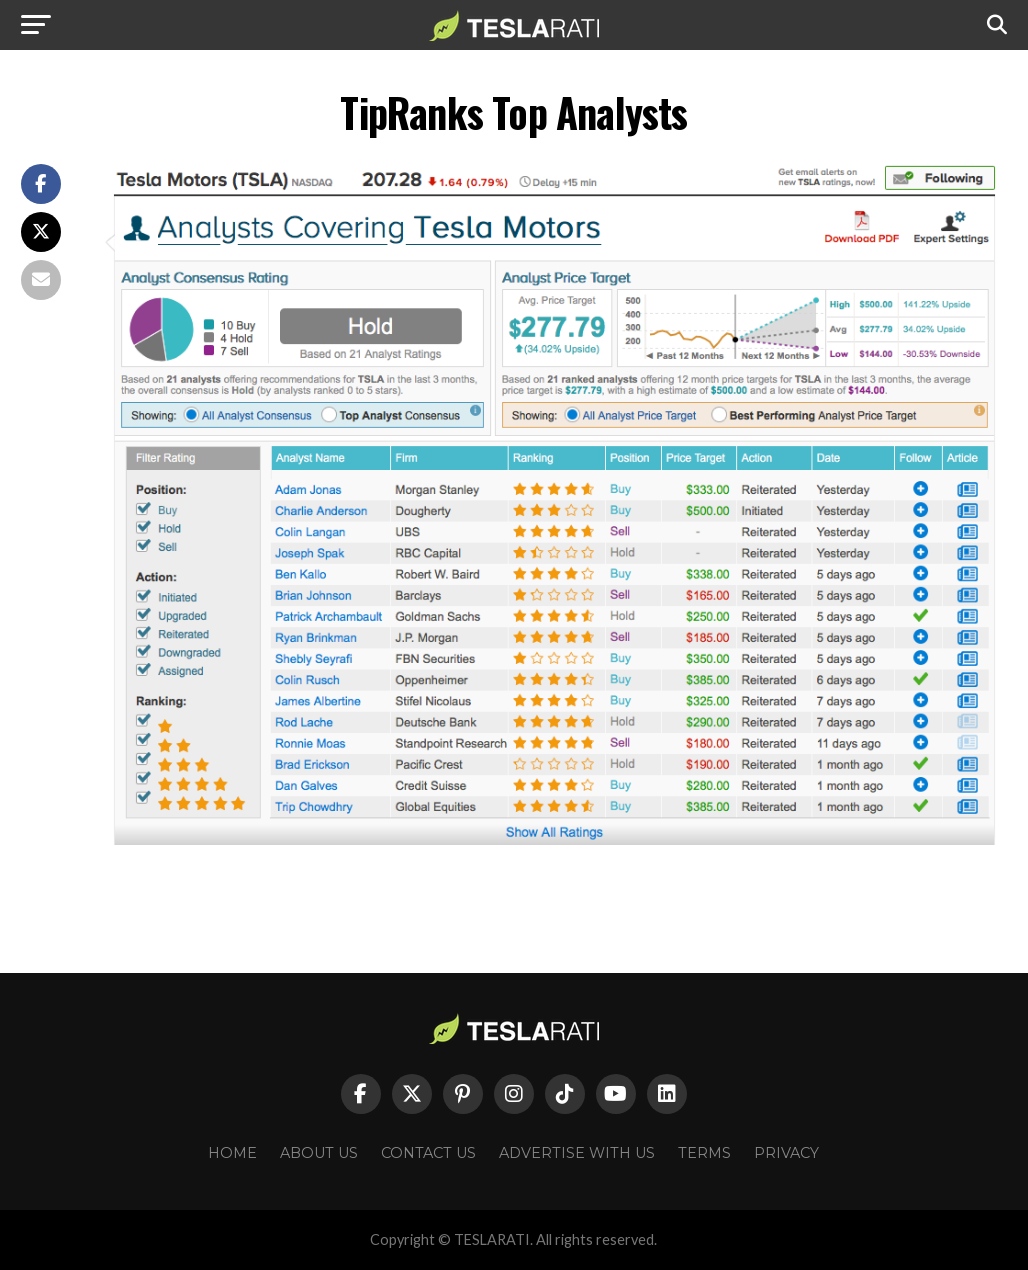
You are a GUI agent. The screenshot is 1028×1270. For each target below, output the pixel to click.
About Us (319, 1153)
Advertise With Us (577, 1153)
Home (232, 1153)
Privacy (786, 1153)
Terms (704, 1153)
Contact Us (428, 1153)
